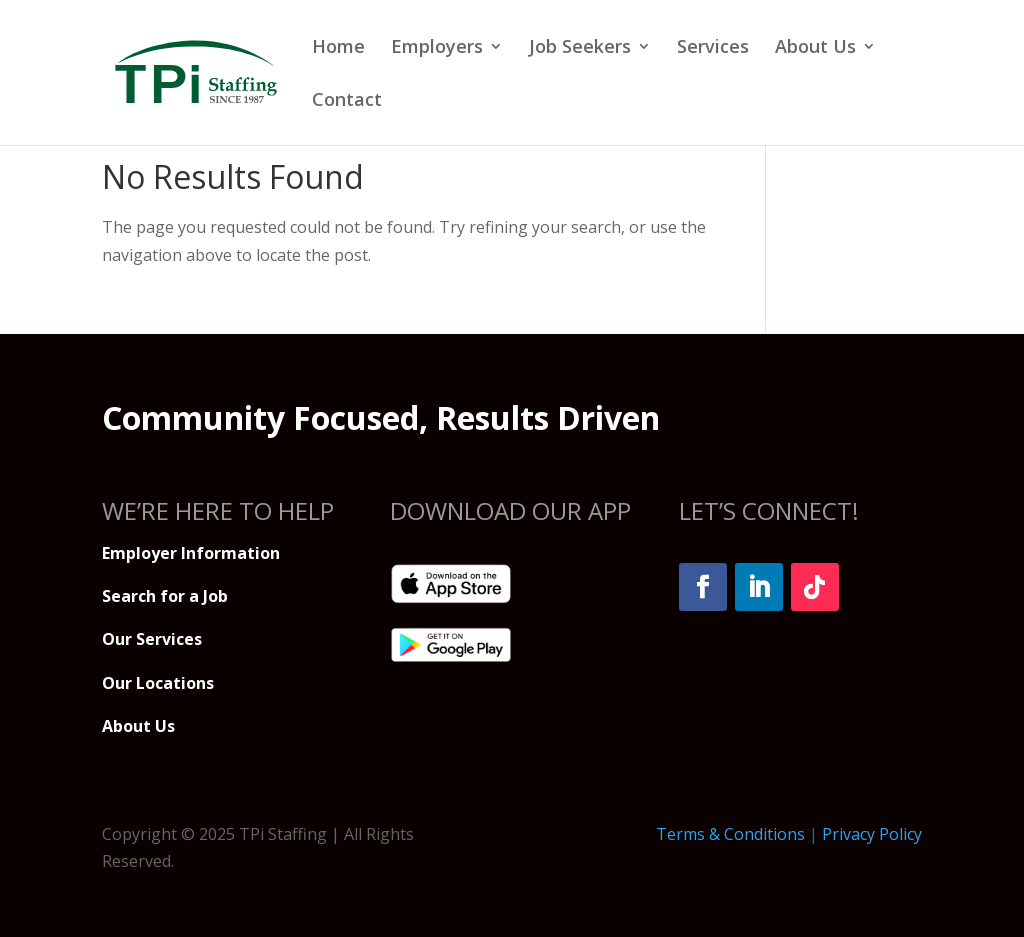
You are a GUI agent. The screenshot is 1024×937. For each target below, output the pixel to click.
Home (338, 48)
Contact (347, 101)
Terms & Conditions (730, 834)
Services (713, 48)
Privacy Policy (872, 834)
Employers (437, 48)
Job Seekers (580, 48)
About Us (815, 48)
